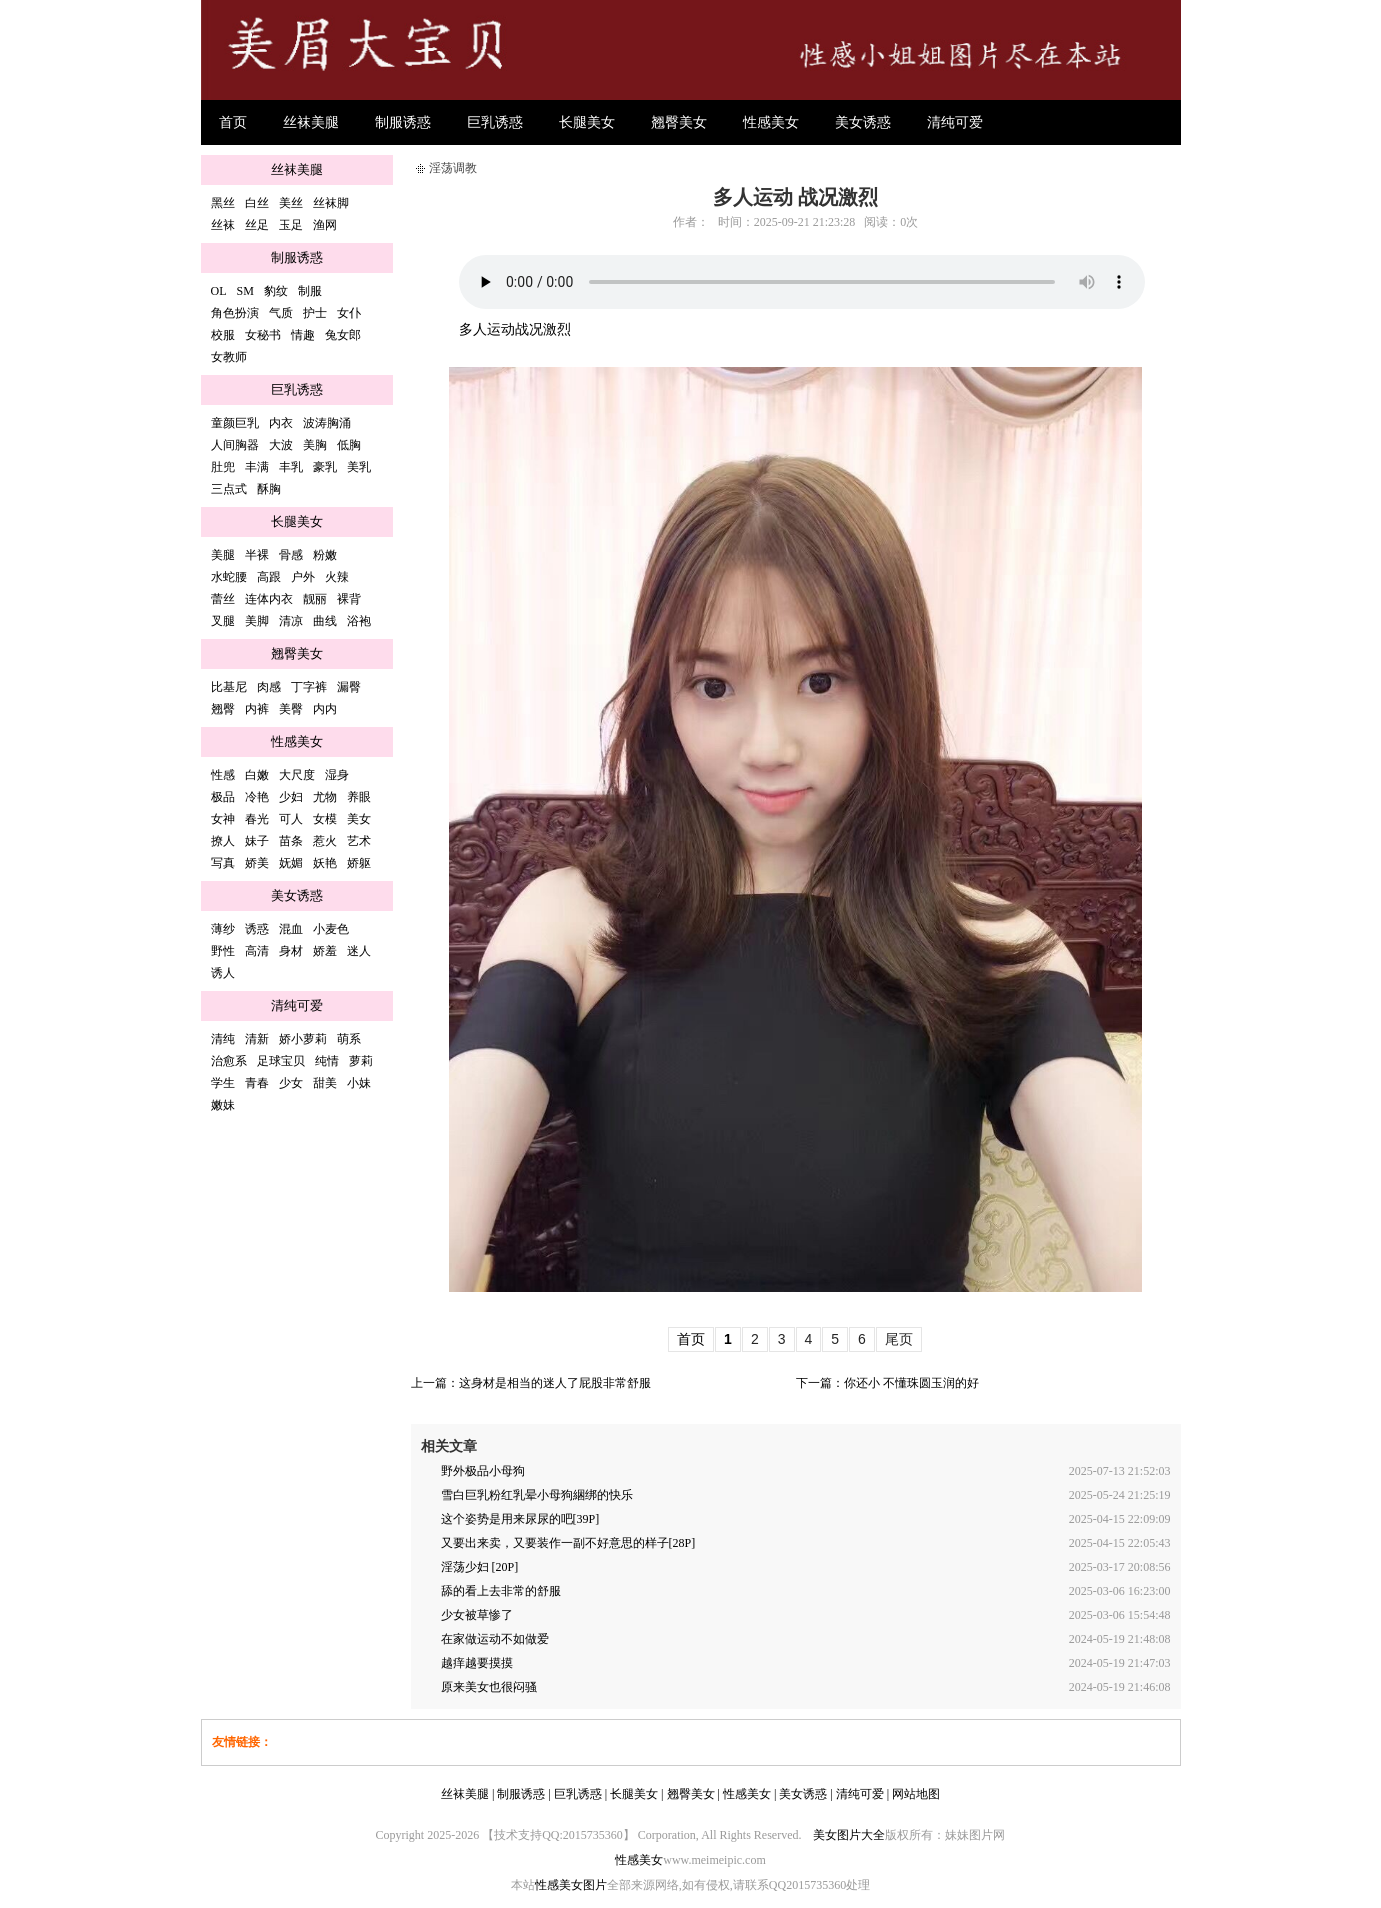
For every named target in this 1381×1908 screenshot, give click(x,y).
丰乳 (291, 467)
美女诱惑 (863, 122)
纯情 (327, 1061)
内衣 (281, 423)
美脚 (257, 621)
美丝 (291, 203)
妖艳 (325, 863)
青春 (257, 1083)
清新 (257, 1039)
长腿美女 (587, 122)
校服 (223, 335)
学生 (223, 1083)
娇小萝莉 (303, 1039)
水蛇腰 (229, 577)
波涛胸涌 (327, 423)
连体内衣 (269, 599)
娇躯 (359, 863)
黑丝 (223, 203)
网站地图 (916, 1794)
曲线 (325, 621)
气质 (281, 313)
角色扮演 (235, 313)
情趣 (303, 335)
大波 (281, 445)
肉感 (269, 687)
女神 (223, 819)
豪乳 (325, 467)
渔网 (325, 225)
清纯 (223, 1039)
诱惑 (257, 929)
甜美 (325, 1083)
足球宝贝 (281, 1061)
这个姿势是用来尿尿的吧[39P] (520, 1519)
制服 (310, 291)
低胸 (349, 445)
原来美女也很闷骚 (489, 1687)
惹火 (325, 841)
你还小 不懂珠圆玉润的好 (911, 1383)
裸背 (349, 599)
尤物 (325, 797)
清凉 (291, 621)
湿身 (337, 775)
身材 (291, 951)
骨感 (291, 555)
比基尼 (229, 687)
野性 (223, 951)
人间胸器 (235, 445)
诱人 (223, 973)
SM (245, 291)
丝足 (257, 225)
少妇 (291, 797)
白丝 (257, 203)
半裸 (257, 555)
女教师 (229, 357)
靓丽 (315, 599)
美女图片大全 (849, 1835)
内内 (325, 709)
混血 (291, 929)
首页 (233, 122)
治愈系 (229, 1061)
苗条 (291, 841)
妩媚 (291, 863)
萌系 (349, 1039)
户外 (303, 577)
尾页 (899, 1339)
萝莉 (361, 1061)
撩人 (223, 841)
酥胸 (269, 489)
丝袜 (223, 225)
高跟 (269, 577)
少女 (291, 1083)
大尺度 (297, 775)
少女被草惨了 (477, 1615)
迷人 (359, 951)
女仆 (349, 313)
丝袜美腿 (311, 122)
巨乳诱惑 (495, 122)
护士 (315, 313)
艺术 (359, 841)
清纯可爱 (955, 122)
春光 (257, 819)
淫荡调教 (453, 168)
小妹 (359, 1083)
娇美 (257, 863)
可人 (291, 819)
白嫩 (257, 775)
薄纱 (223, 929)
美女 (359, 819)
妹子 (257, 841)
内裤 (257, 709)
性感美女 (771, 122)
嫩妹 (223, 1105)
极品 (223, 797)
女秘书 (263, 335)
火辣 (337, 577)
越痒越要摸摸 (477, 1663)
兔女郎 (343, 335)
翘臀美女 (679, 122)
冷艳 (257, 797)
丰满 (257, 467)
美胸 (315, 445)
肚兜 (223, 467)
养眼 (359, 797)
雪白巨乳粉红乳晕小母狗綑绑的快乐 (537, 1495)
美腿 (223, 555)
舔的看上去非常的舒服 (501, 1591)
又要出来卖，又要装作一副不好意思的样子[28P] (568, 1543)
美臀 (291, 709)
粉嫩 (325, 555)
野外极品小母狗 (483, 1471)
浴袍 (359, 621)
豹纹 (276, 291)
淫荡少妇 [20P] (480, 1567)
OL (219, 291)
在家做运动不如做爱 (495, 1639)
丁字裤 (309, 687)
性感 (223, 775)
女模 (325, 819)
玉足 (291, 225)
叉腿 (223, 621)
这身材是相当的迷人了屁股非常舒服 (555, 1383)
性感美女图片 (571, 1885)
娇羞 (325, 951)
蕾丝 (223, 599)
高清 (257, 951)
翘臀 (223, 709)
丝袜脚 (331, 203)
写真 (223, 863)
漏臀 (349, 687)
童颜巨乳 (235, 423)
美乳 (359, 467)
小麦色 (331, 929)
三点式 (229, 489)
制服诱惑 (403, 122)
